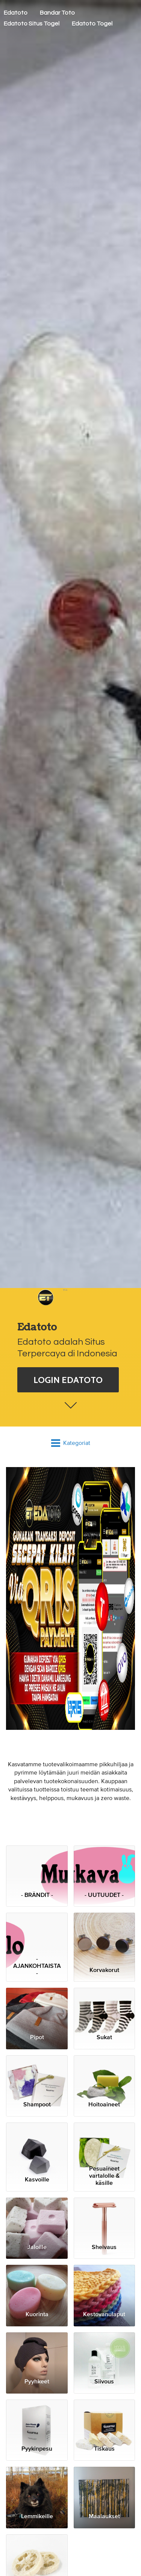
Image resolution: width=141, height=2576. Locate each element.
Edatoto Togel (92, 24)
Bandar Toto (57, 13)
